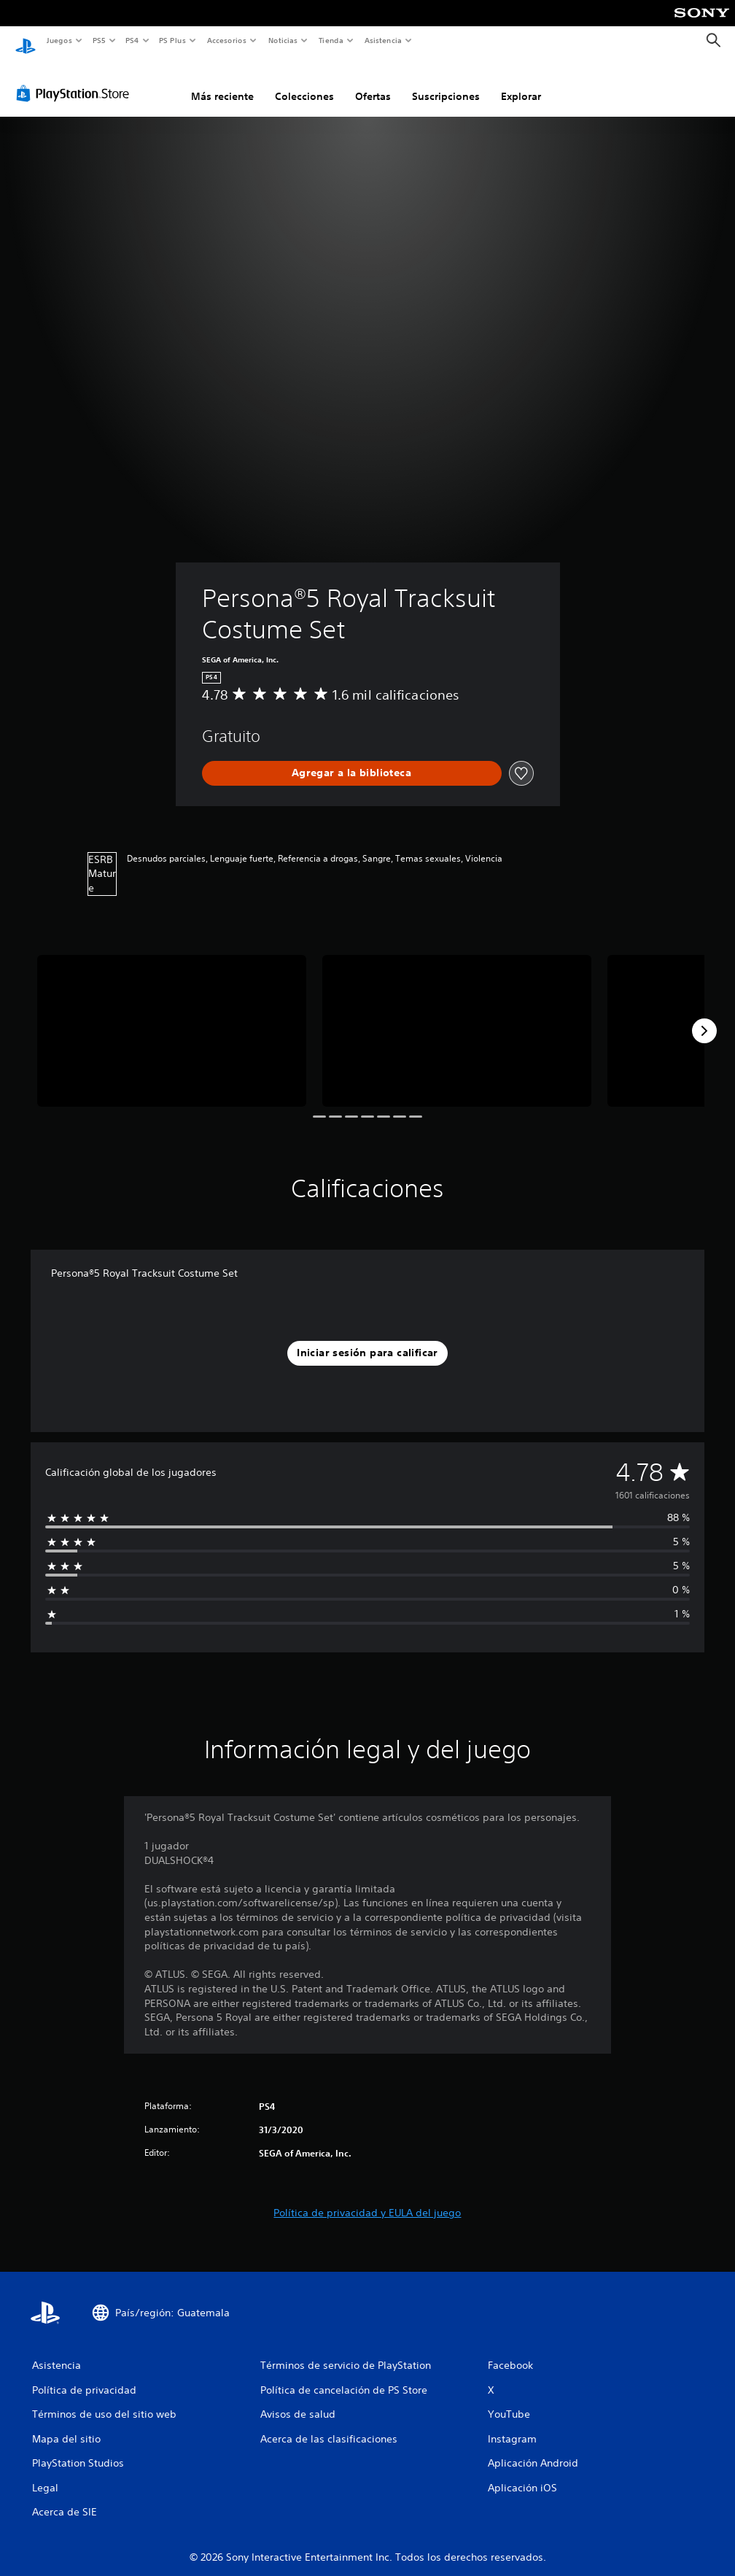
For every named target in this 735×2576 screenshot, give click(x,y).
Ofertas (373, 82)
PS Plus (173, 40)
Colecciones (304, 82)
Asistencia (383, 40)
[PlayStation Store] (76, 79)
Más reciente (222, 82)
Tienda (331, 40)
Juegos (58, 40)
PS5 (99, 40)
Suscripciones (446, 82)
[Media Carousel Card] (171, 1016)
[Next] (704, 1017)
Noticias (283, 40)
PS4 (132, 40)
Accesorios (226, 40)
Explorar (521, 82)
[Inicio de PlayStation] (25, 40)
